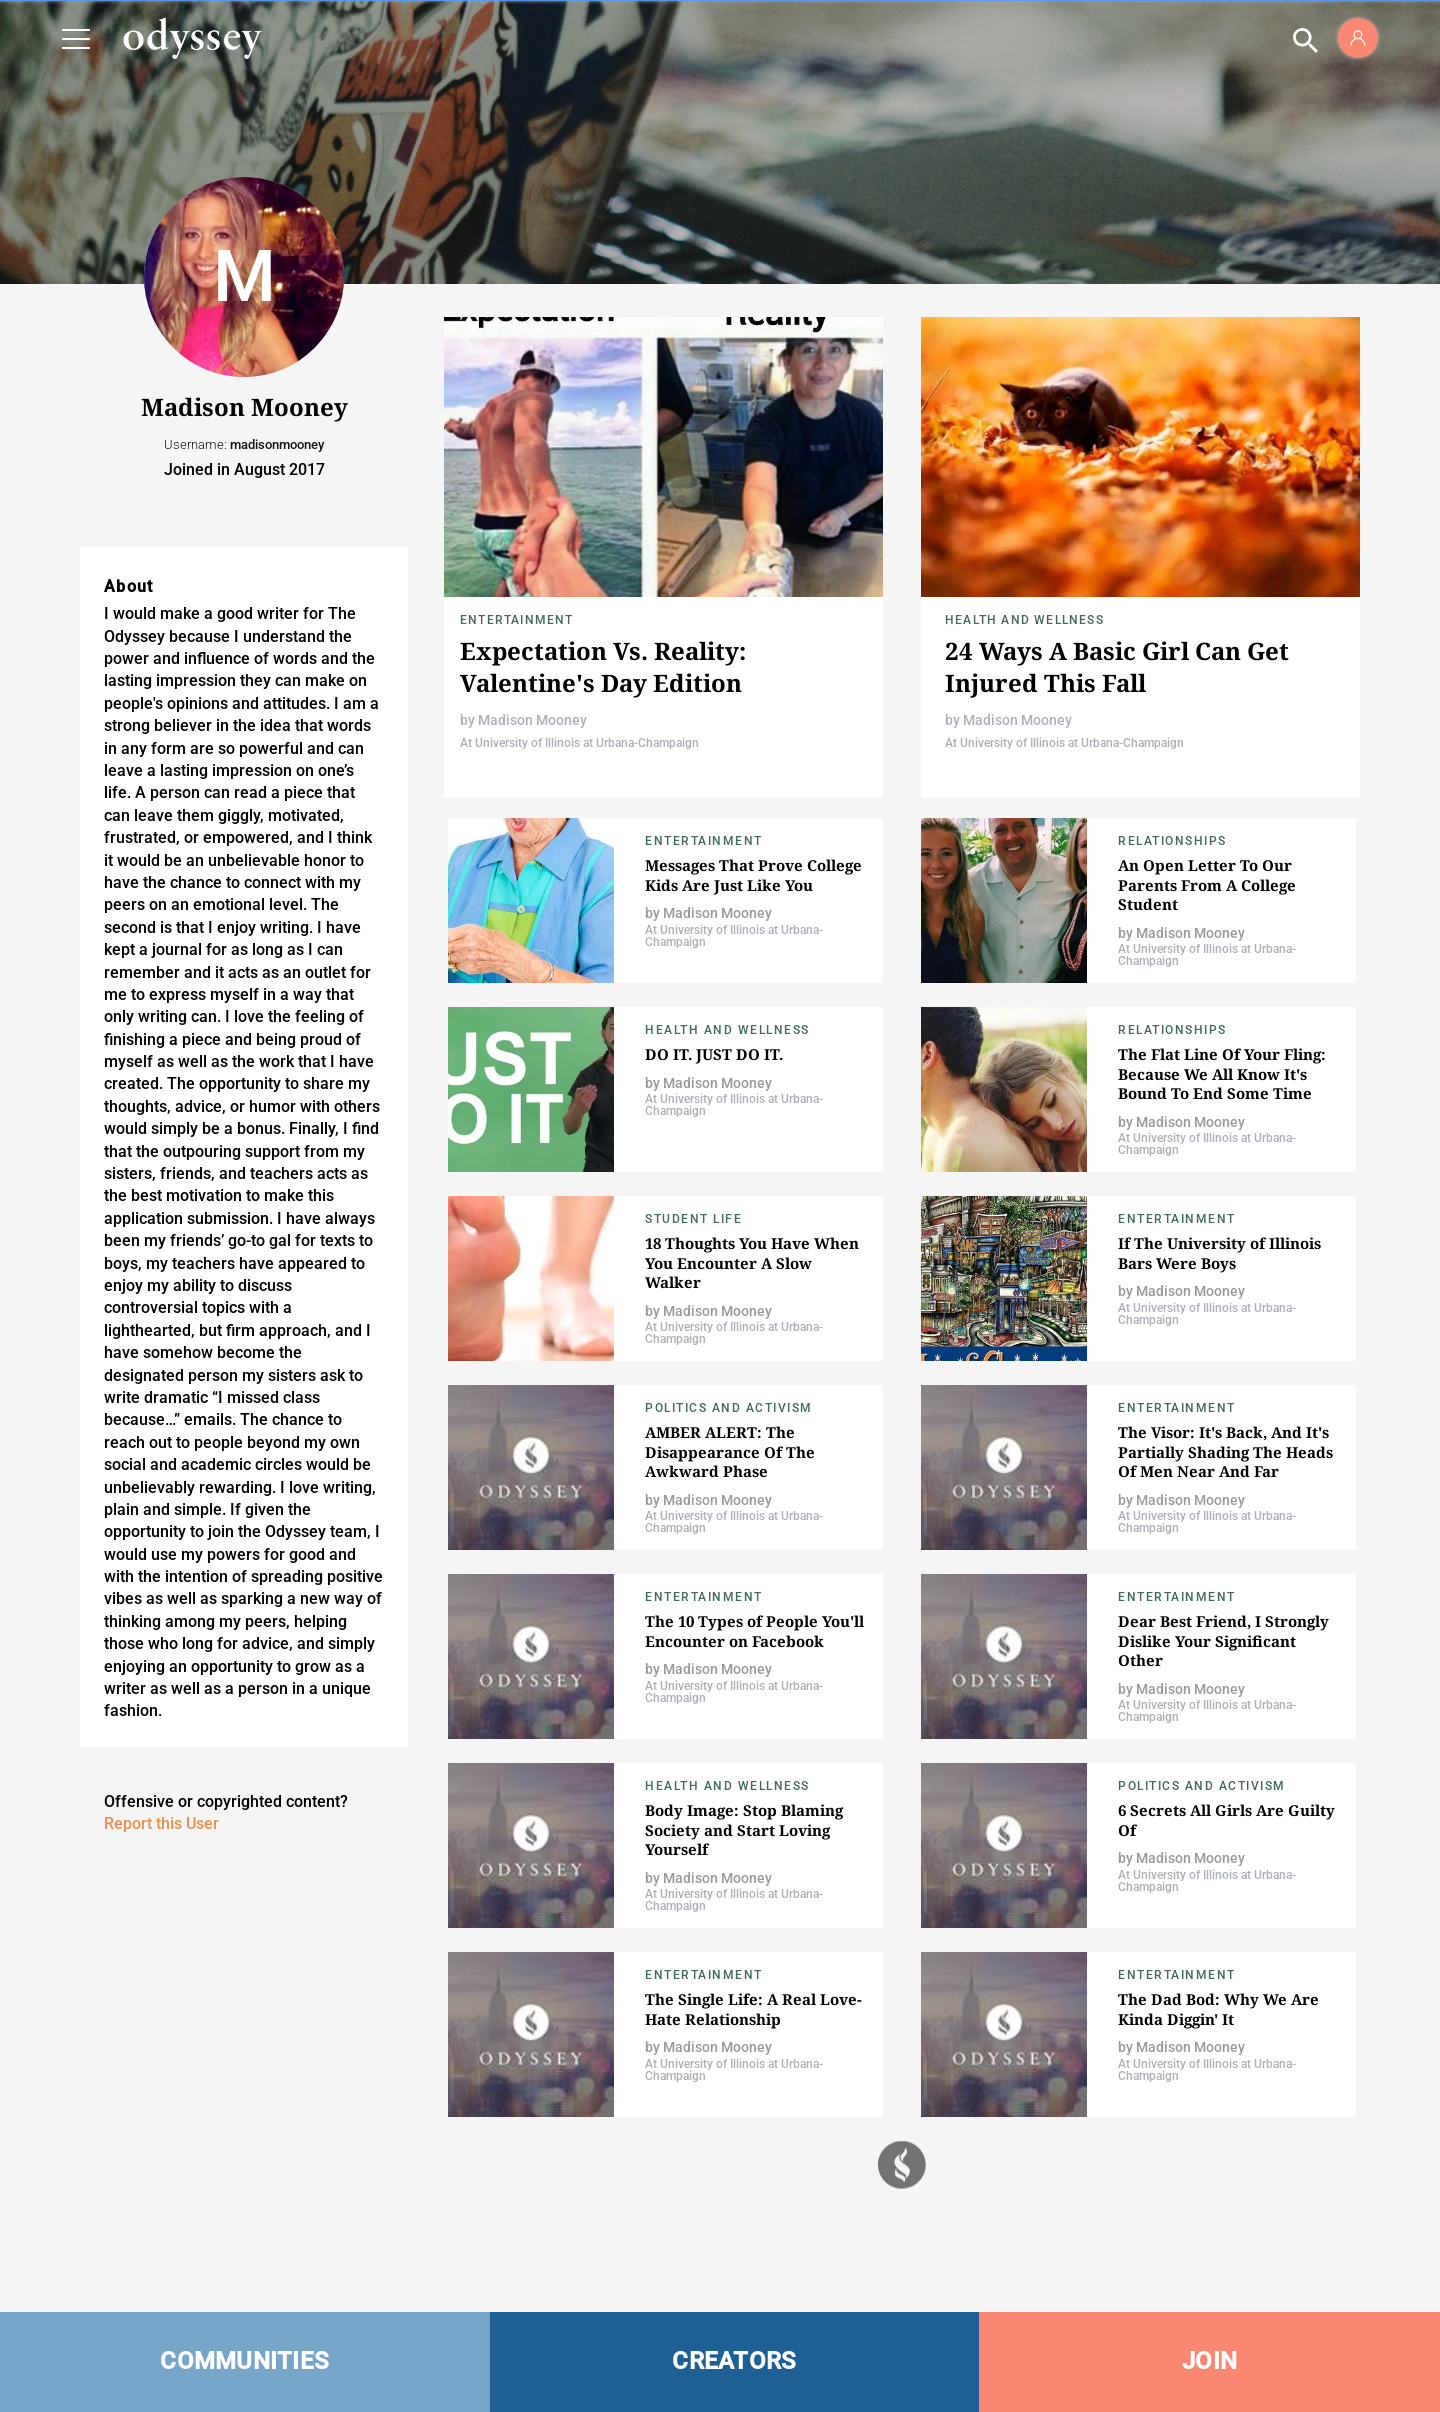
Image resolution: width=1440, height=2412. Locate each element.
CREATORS (734, 2361)
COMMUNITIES (244, 2361)
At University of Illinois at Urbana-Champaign (579, 743)
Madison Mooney (532, 720)
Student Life (693, 1219)
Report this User (161, 1823)
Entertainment (517, 620)
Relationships (1172, 841)
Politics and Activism (729, 1408)
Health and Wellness (1024, 620)
